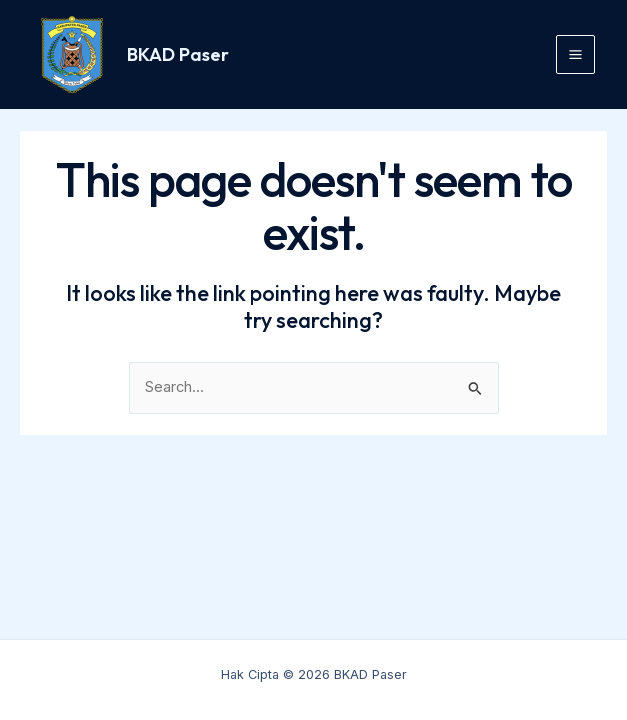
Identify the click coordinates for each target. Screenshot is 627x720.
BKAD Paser (178, 54)
